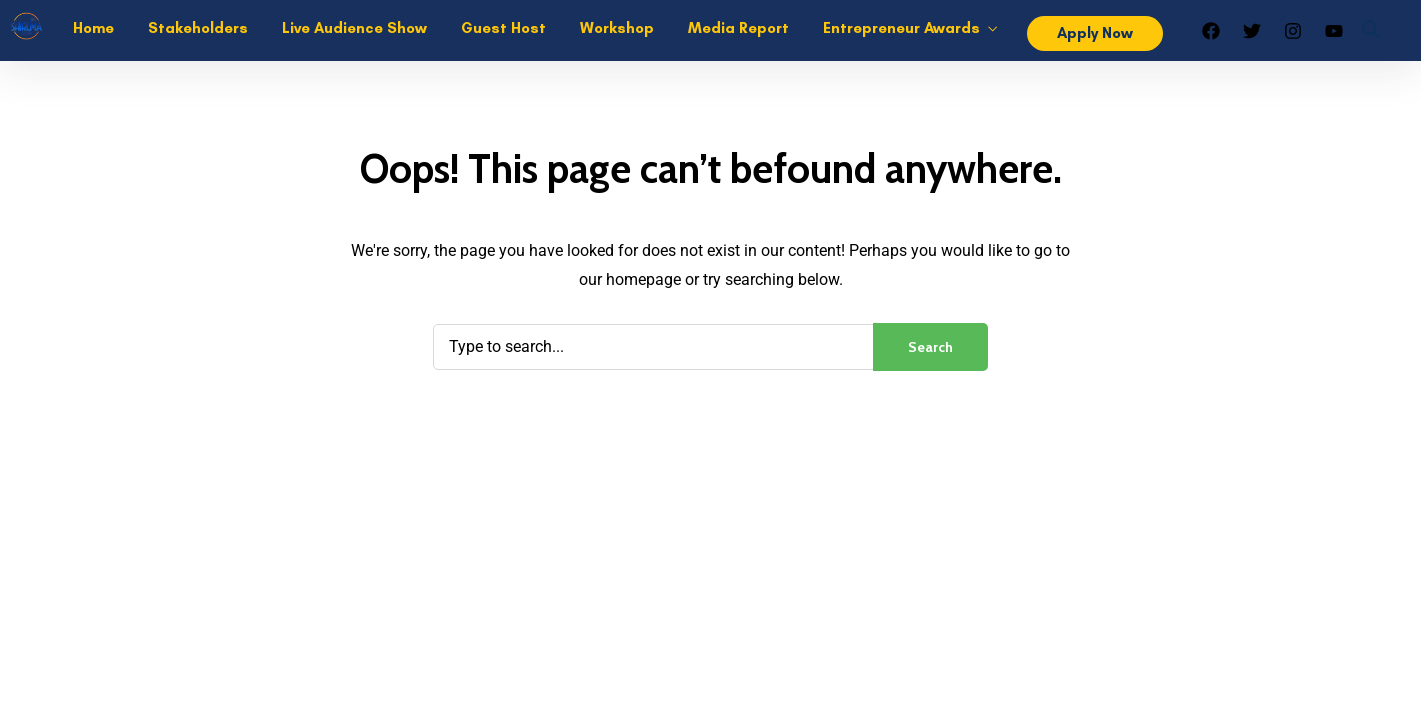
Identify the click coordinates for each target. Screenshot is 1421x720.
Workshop (617, 28)
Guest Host (503, 28)
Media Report (738, 28)
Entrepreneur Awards (901, 28)
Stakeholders (198, 28)
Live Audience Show (354, 28)
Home (93, 28)
